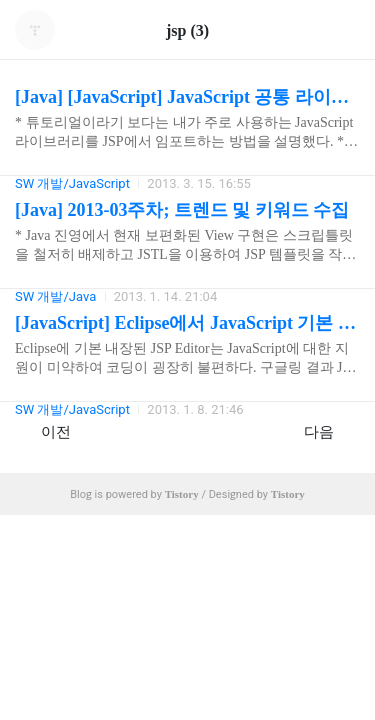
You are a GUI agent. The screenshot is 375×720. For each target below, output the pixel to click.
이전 (45, 431)
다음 (329, 431)
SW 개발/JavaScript (72, 409)
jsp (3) (187, 30)
